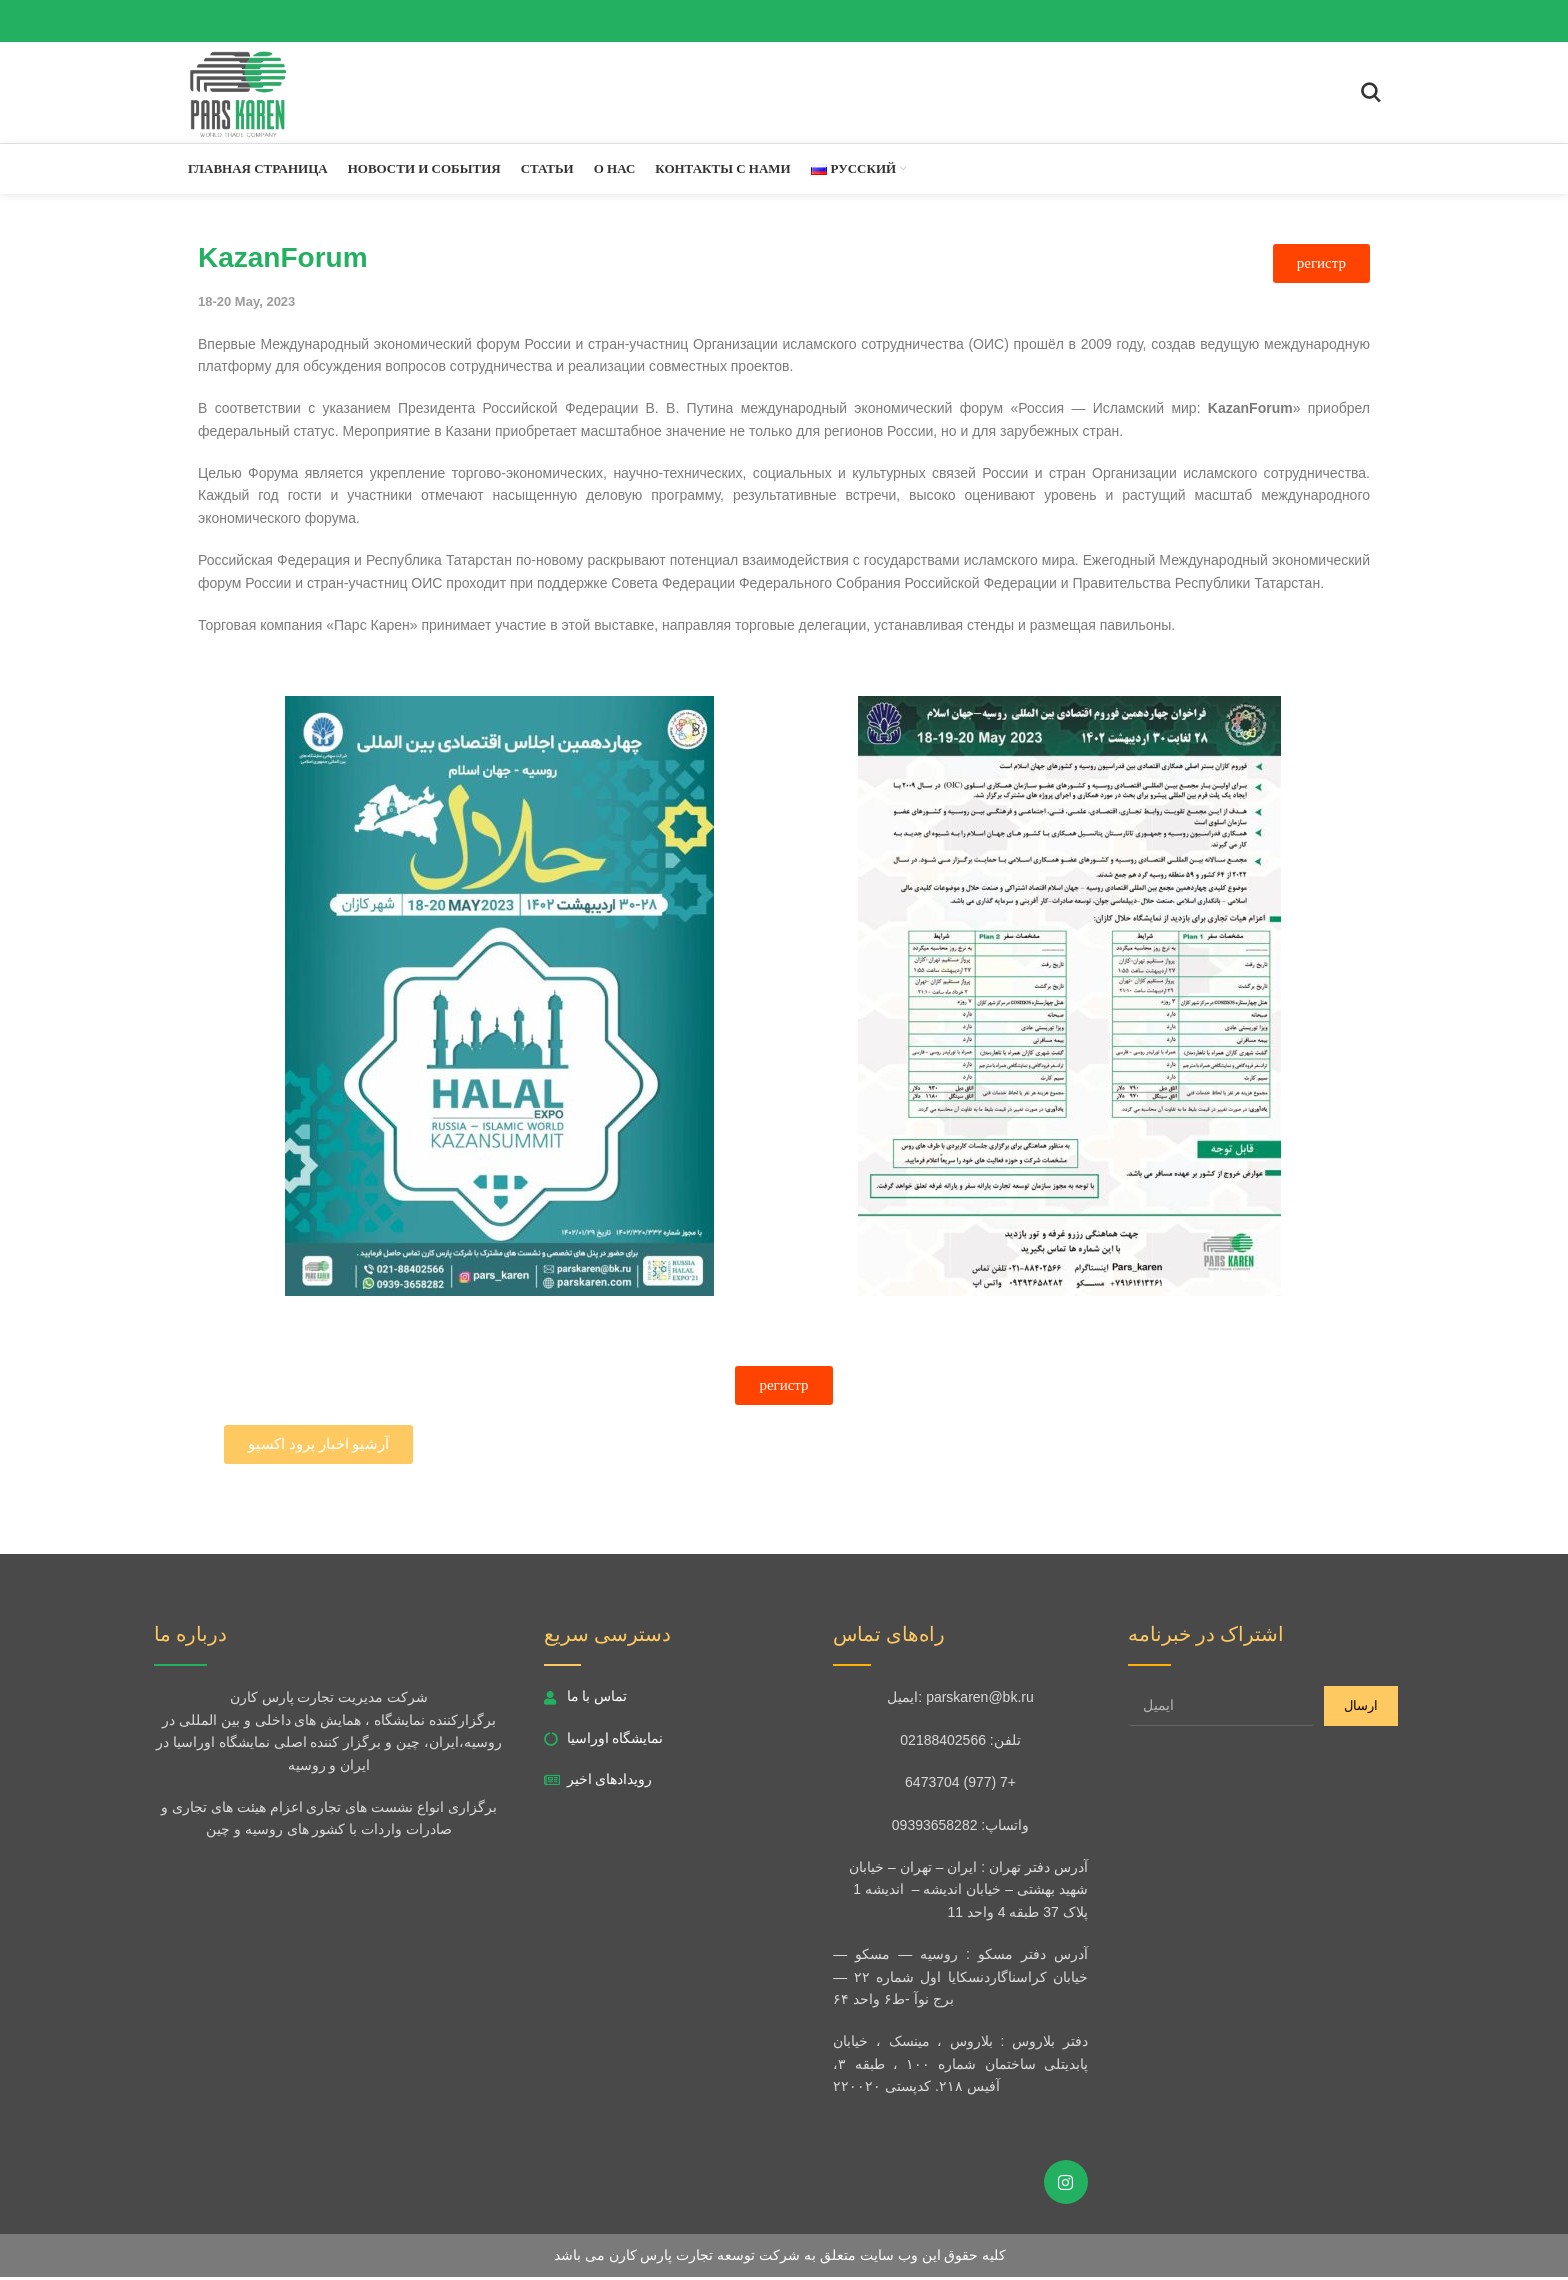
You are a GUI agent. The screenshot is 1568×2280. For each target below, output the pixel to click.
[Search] (1370, 94)
